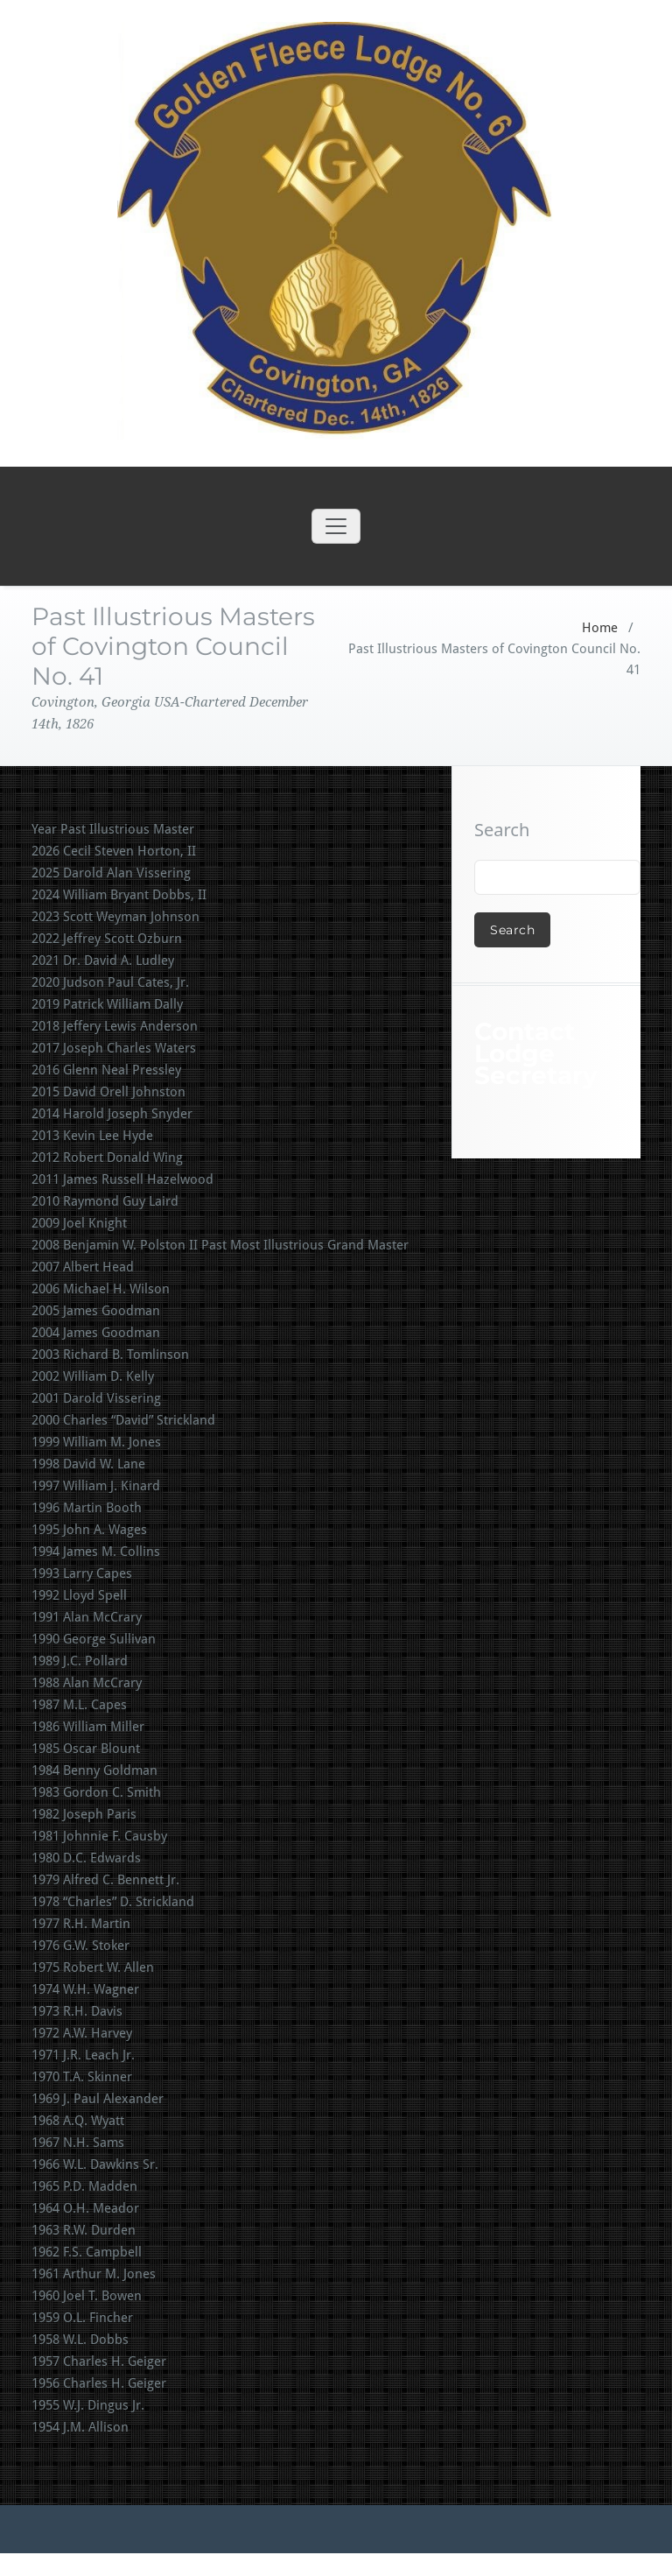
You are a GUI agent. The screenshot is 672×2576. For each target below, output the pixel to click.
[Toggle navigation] (336, 526)
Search (501, 830)
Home (600, 628)
